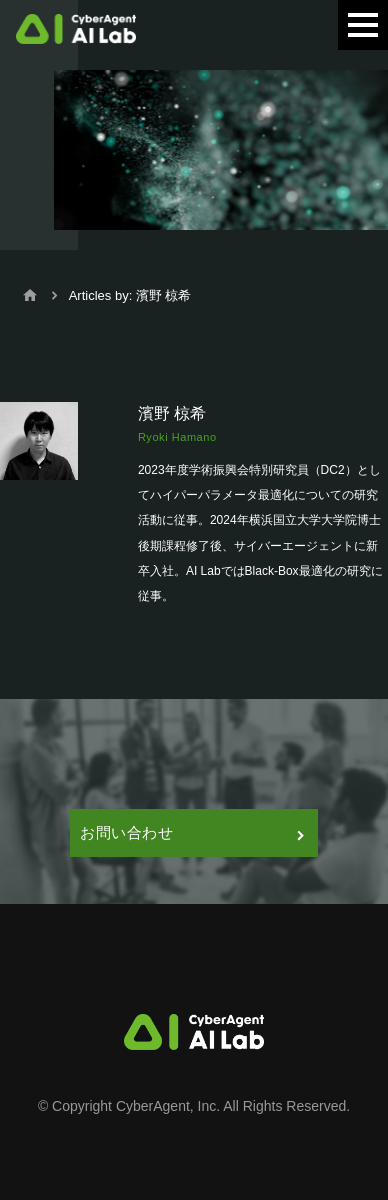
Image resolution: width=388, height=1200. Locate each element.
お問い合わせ (191, 832)
